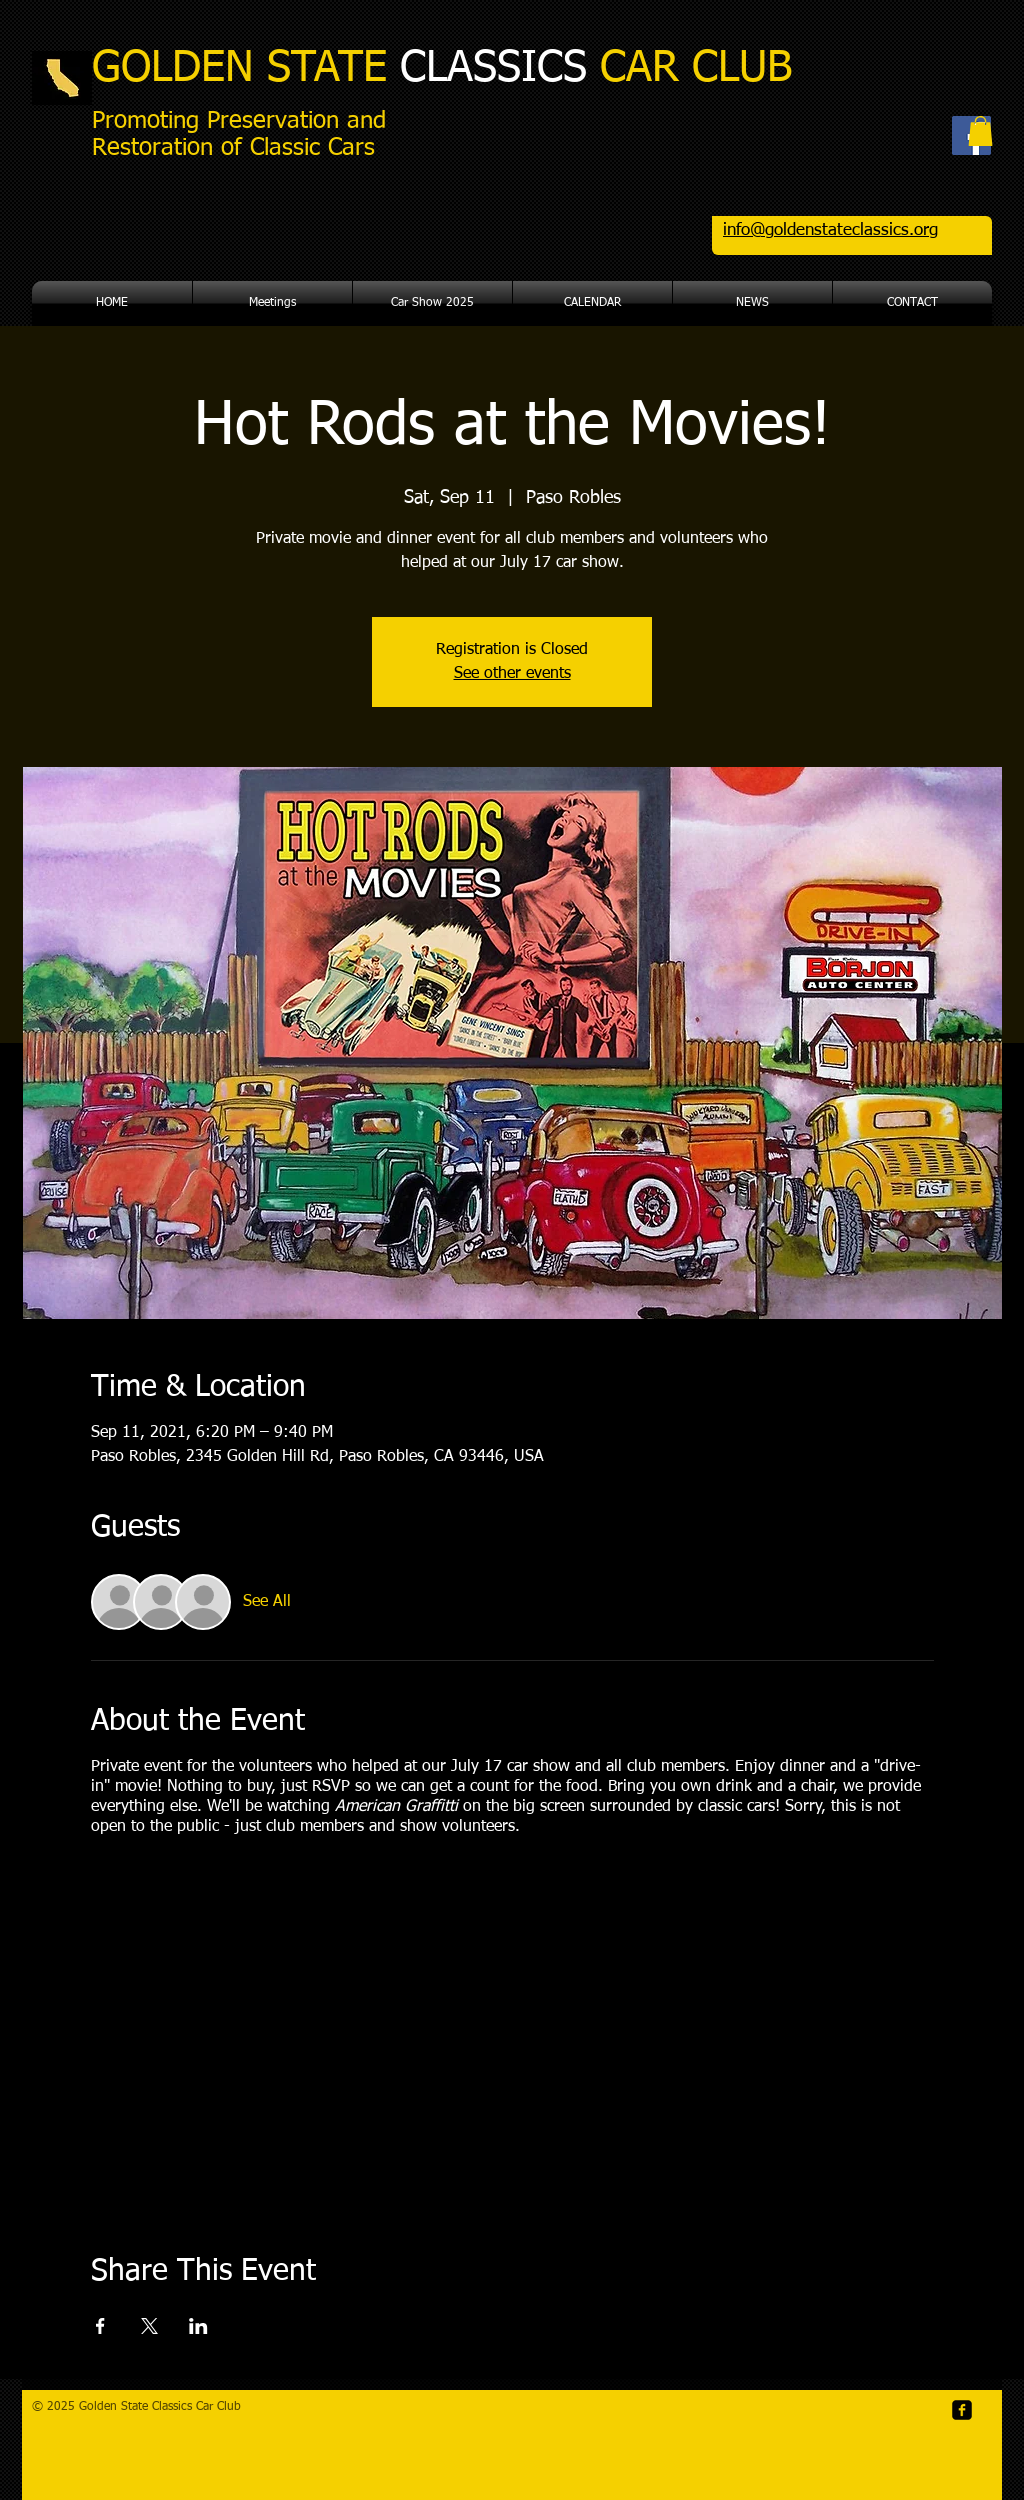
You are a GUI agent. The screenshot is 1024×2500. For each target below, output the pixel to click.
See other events (512, 674)
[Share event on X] (149, 2326)
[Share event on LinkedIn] (198, 2326)
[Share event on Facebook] (100, 2326)
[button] (980, 131)
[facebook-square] (962, 2410)
